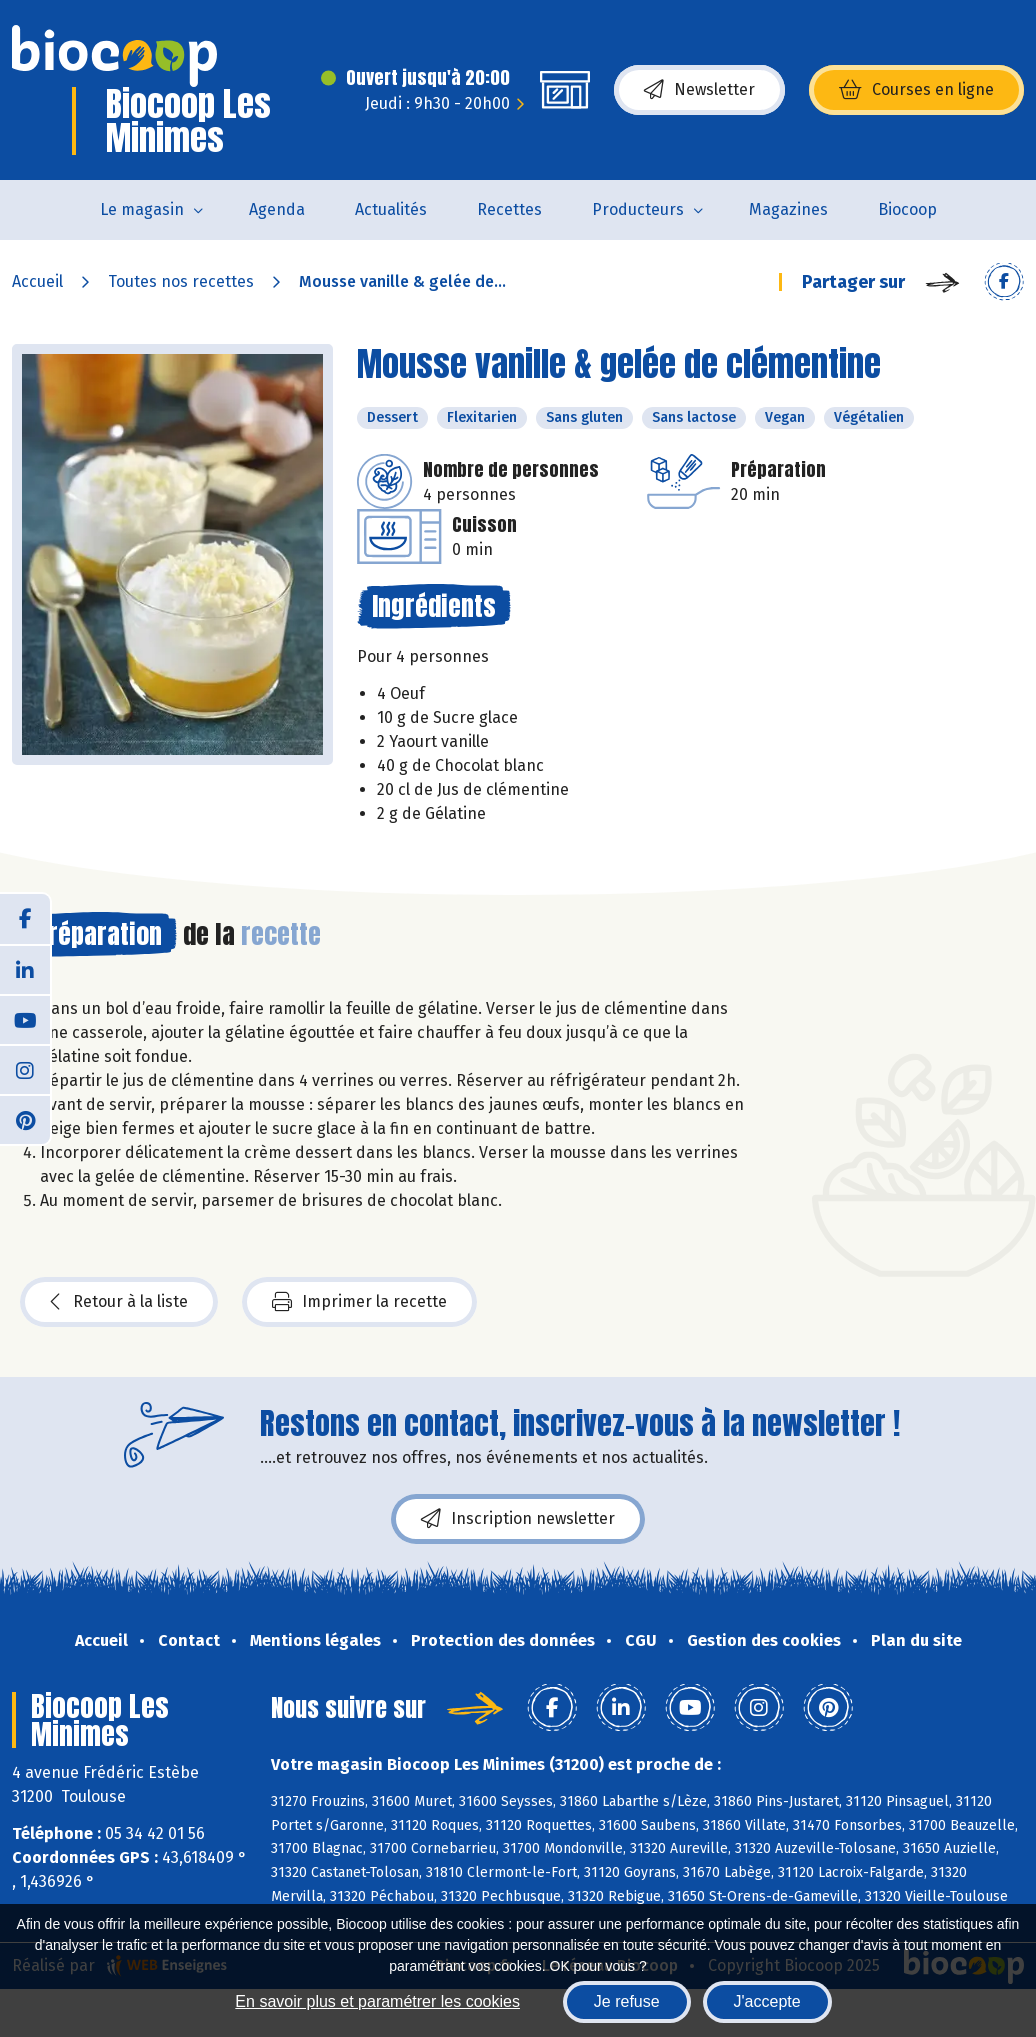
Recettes (509, 209)
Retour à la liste (119, 1302)
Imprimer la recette (359, 1302)
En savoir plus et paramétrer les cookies (377, 2001)
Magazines (788, 209)
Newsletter (699, 90)
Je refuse (627, 2001)
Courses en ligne (916, 90)
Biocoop (907, 209)
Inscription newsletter (518, 1519)
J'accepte (767, 2001)
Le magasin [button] (142, 209)
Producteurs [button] (638, 209)
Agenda (277, 209)
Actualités (391, 209)
